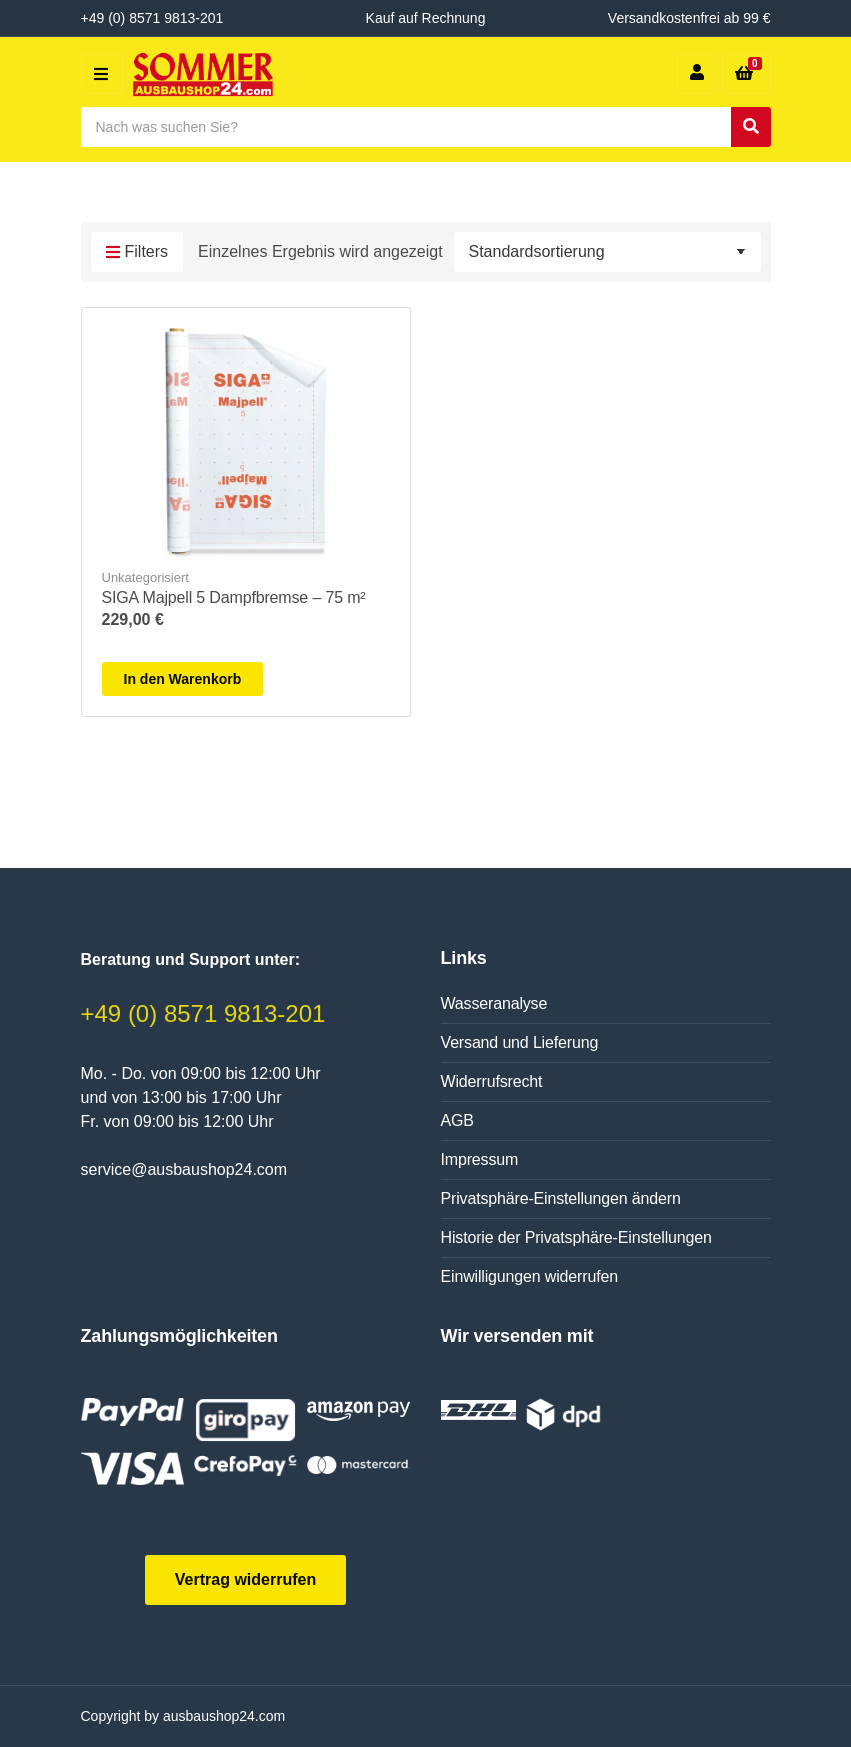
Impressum (480, 1159)
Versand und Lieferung (520, 1042)
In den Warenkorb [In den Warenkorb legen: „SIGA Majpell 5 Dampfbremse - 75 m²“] (183, 679)
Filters (137, 253)
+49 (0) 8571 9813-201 (203, 1013)
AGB (457, 1120)
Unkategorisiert (145, 577)
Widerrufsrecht (492, 1081)
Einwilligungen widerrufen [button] (529, 1276)
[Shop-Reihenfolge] (607, 252)
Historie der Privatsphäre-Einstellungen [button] (576, 1237)
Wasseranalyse (494, 1003)
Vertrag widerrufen (245, 1579)
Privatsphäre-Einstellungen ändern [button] (561, 1198)
